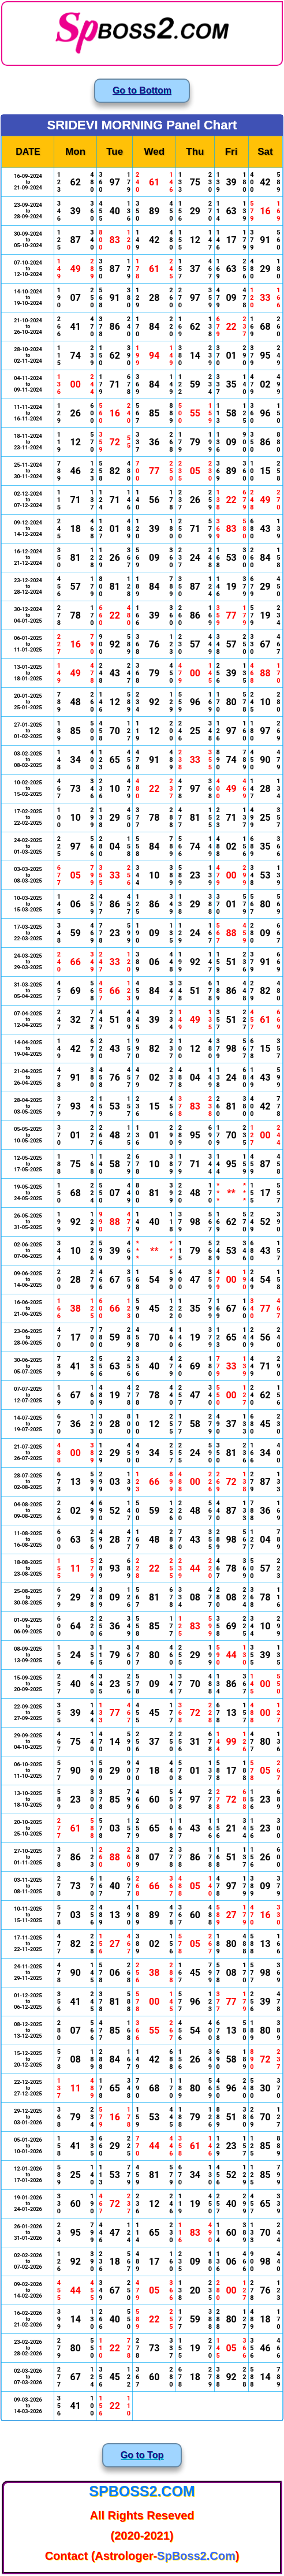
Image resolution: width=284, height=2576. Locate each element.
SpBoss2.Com (142, 2491)
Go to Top (142, 2455)
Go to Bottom (142, 90)
